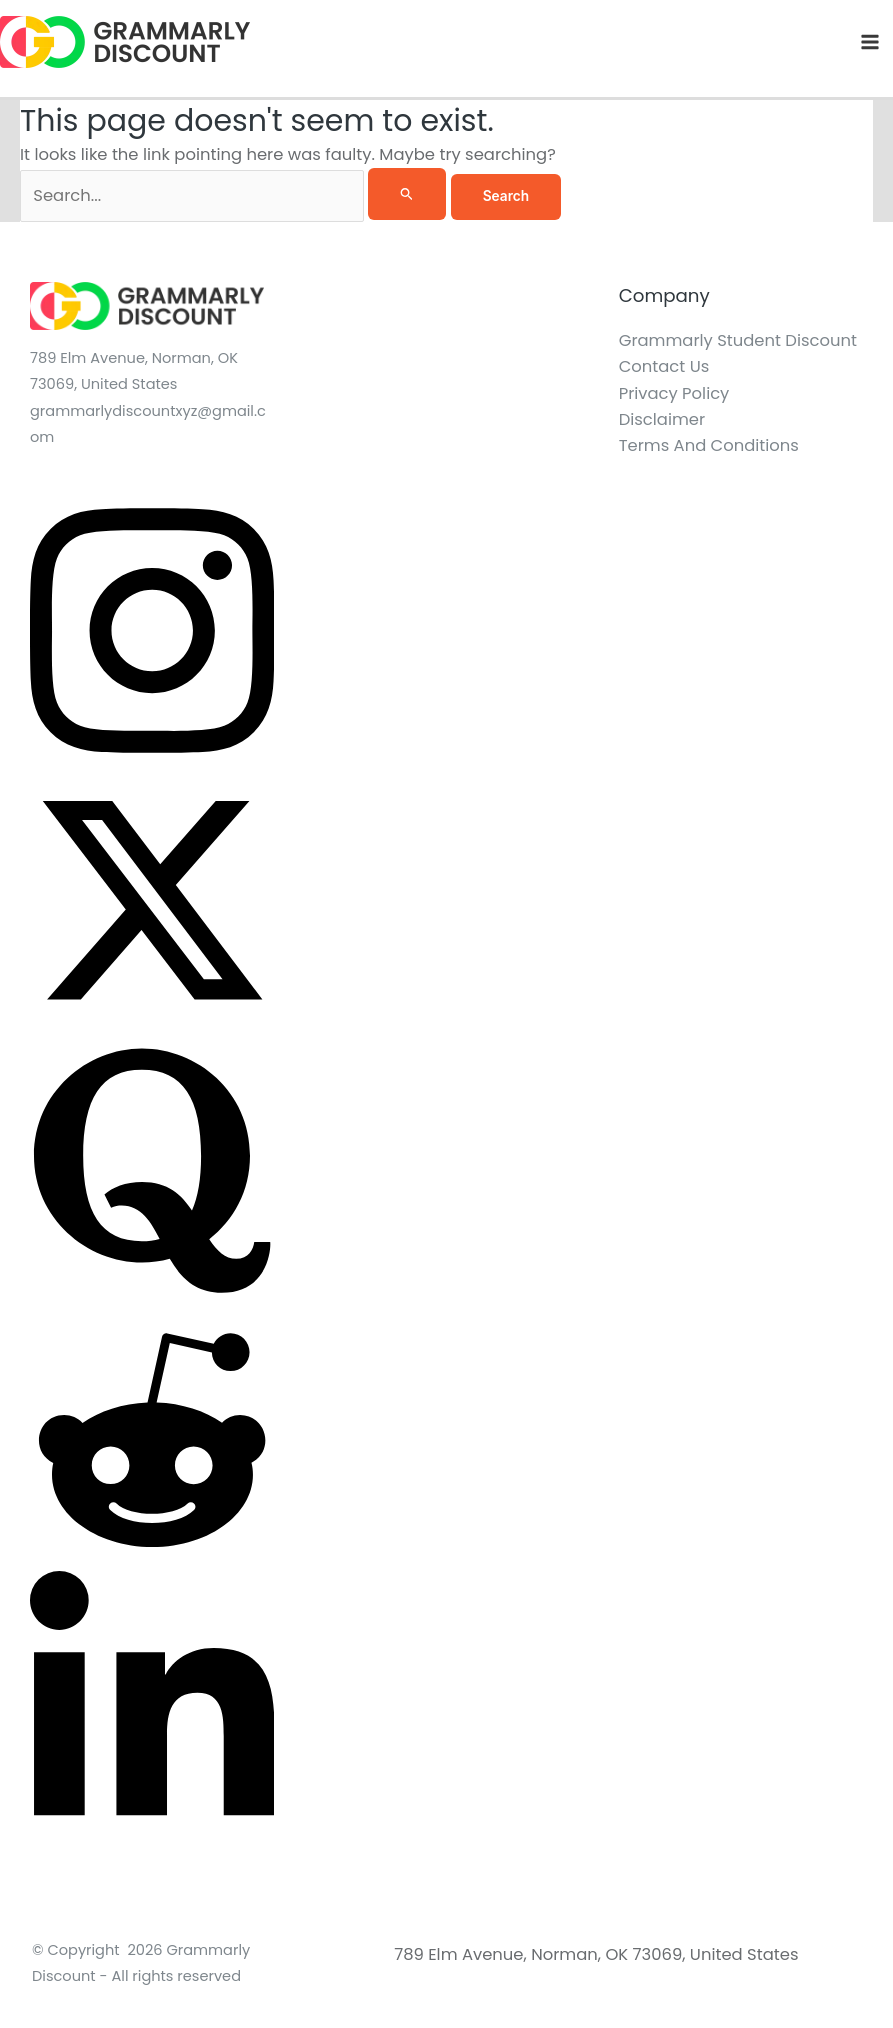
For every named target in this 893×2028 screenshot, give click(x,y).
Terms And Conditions (709, 445)
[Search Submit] (407, 193)
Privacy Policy (674, 393)
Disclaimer (662, 419)
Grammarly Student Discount (738, 340)
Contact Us (664, 366)
